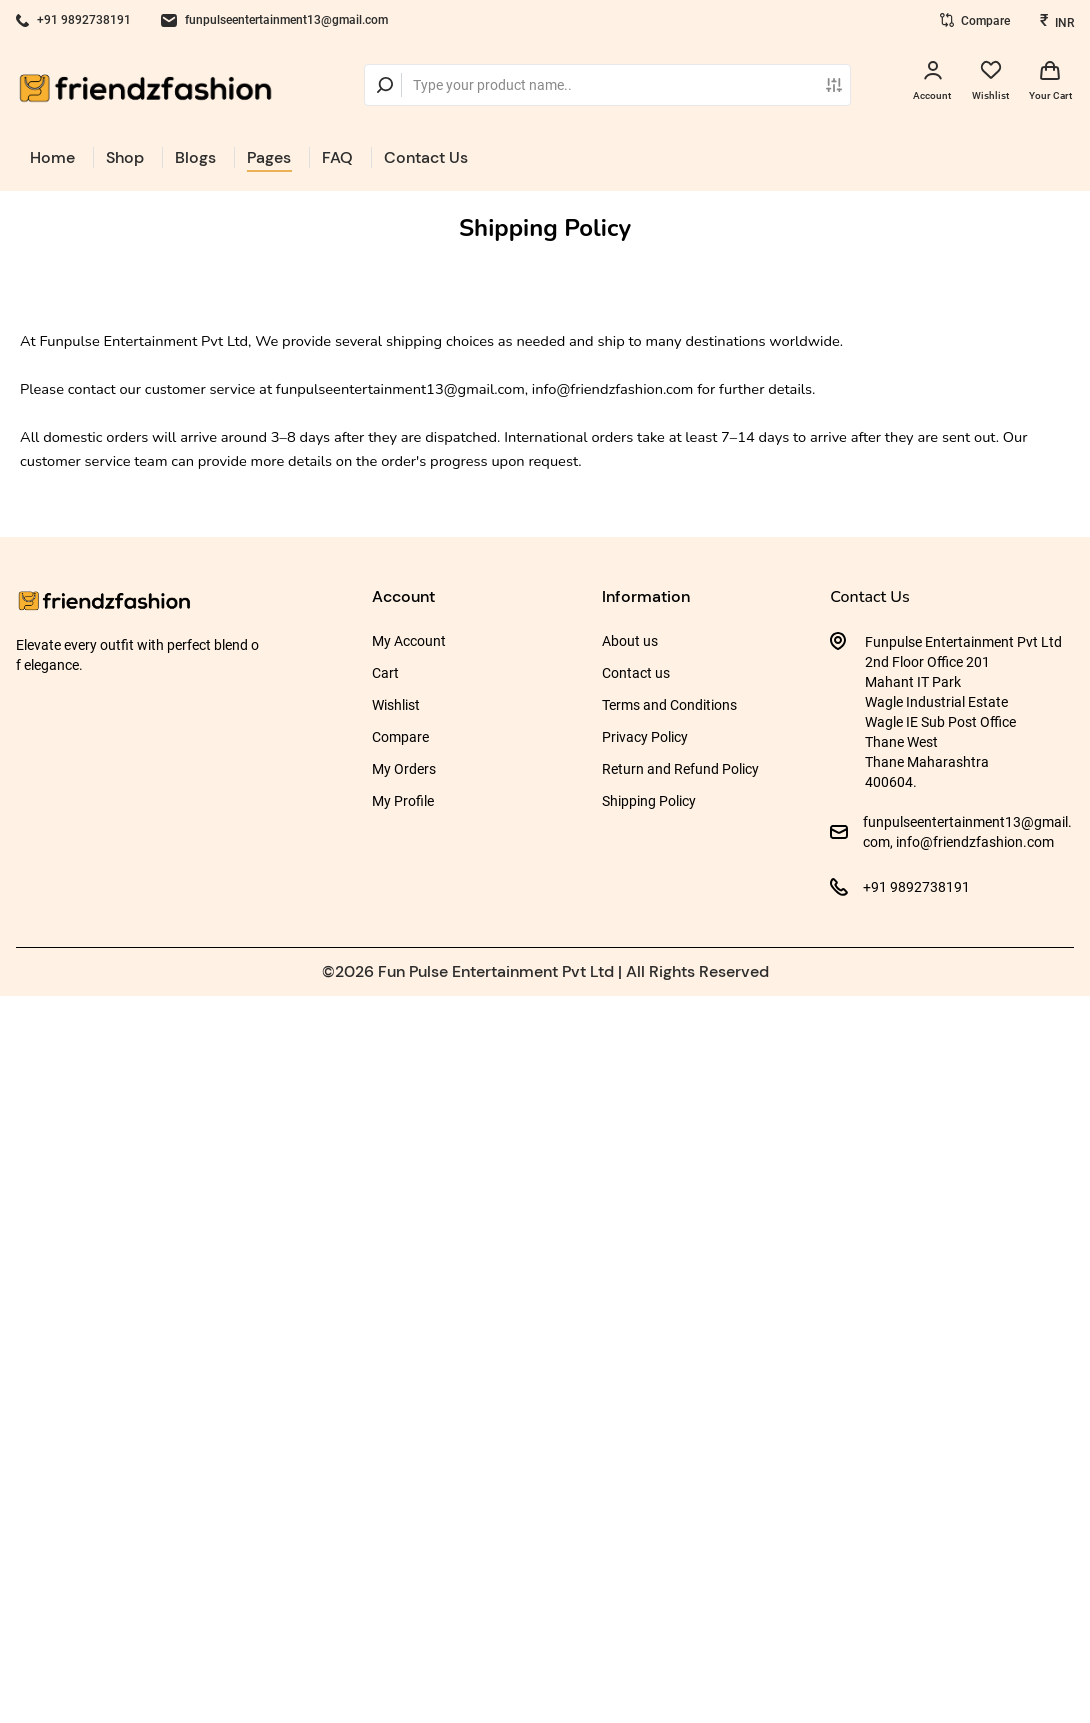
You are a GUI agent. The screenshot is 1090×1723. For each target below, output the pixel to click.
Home (52, 157)
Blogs (195, 157)
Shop (125, 157)
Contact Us (426, 157)
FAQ (337, 157)
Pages (269, 157)
